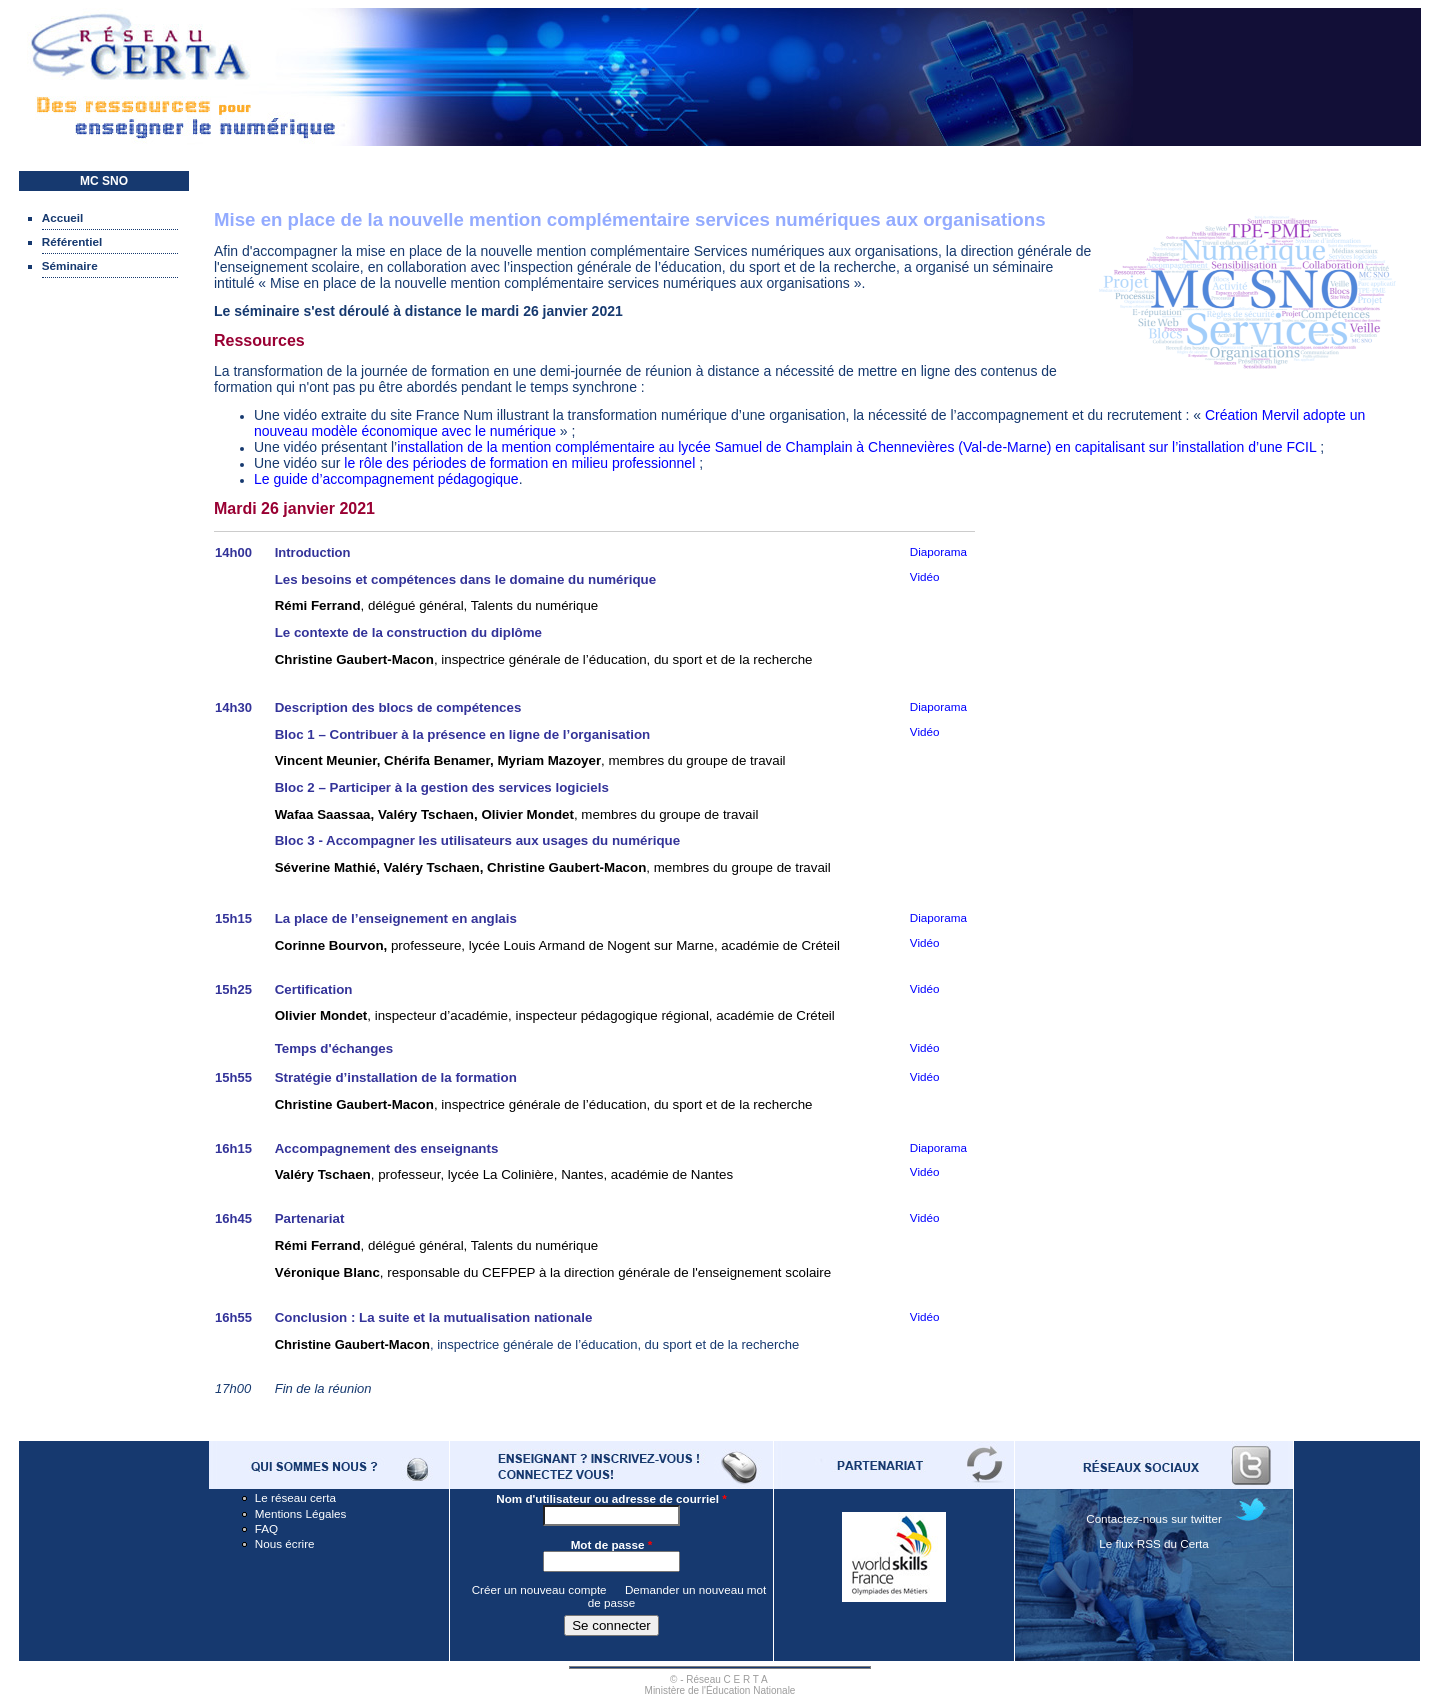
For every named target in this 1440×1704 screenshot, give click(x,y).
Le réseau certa (295, 1497)
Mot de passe (612, 1544)
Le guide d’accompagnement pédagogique (386, 479)
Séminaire (70, 265)
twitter (1206, 1518)
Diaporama (938, 551)
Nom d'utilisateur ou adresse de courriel (611, 1498)
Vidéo (925, 731)
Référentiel (72, 241)
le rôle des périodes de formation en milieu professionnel (519, 463)
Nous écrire (285, 1543)
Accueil (63, 217)
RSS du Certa (1173, 1543)
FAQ (266, 1528)
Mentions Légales (301, 1513)
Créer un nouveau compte (539, 1589)
